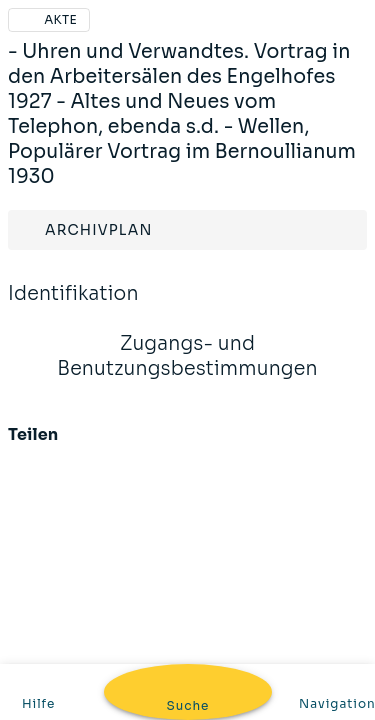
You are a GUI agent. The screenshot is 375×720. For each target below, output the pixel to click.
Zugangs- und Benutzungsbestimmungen (187, 369)
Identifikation (73, 307)
